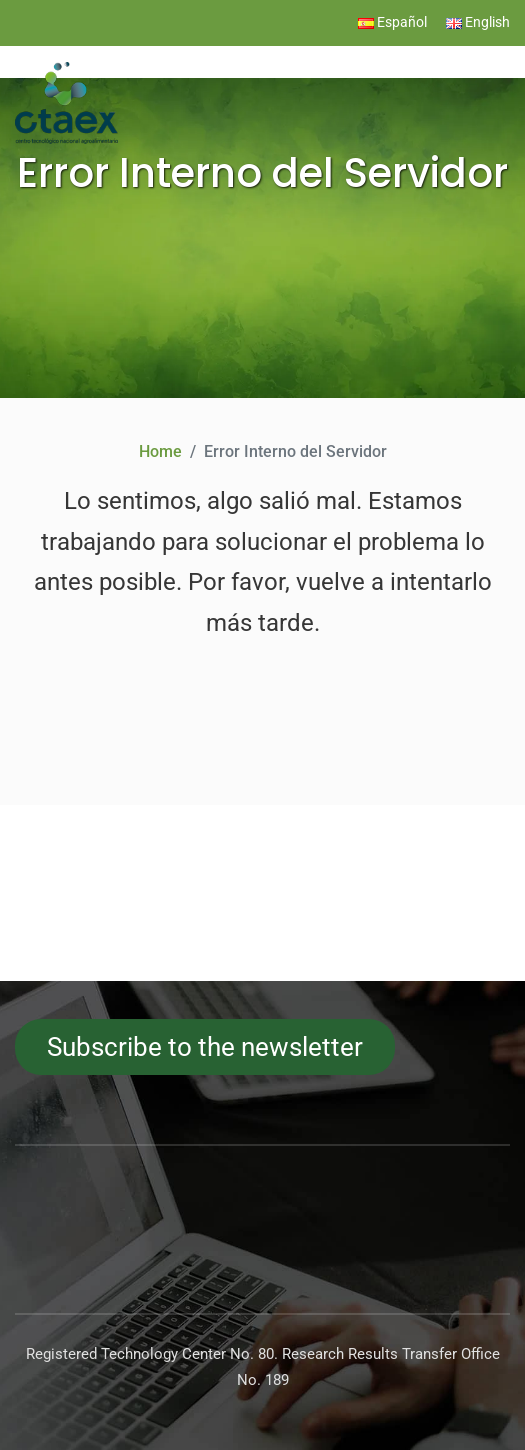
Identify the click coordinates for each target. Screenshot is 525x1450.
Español (392, 22)
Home (160, 451)
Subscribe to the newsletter (205, 1047)
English (478, 22)
